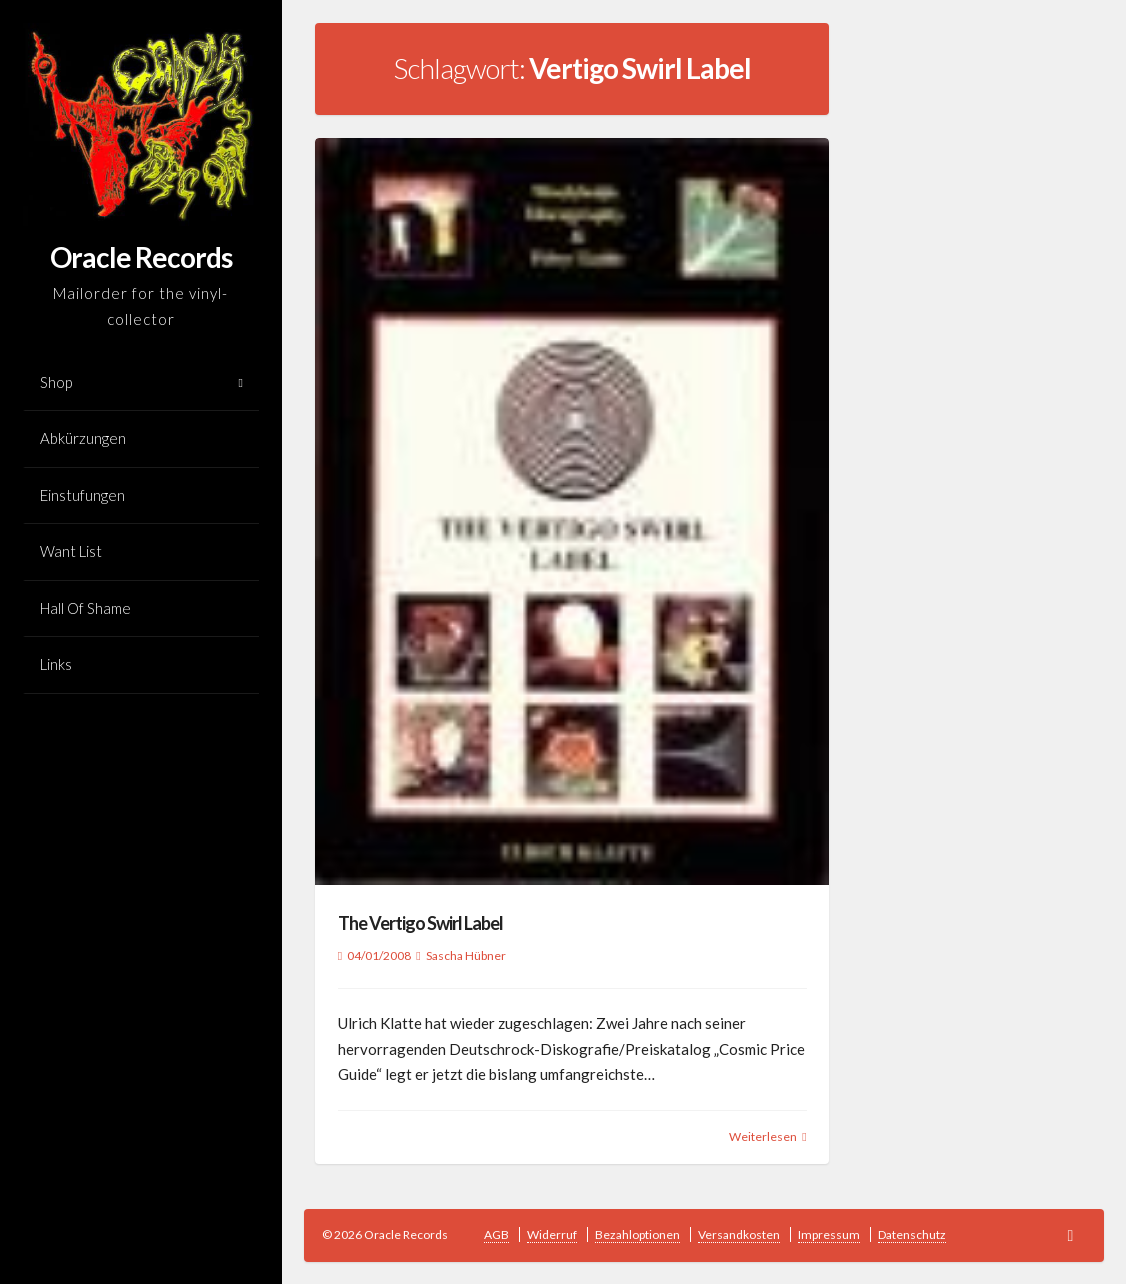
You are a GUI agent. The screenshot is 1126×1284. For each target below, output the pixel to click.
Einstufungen (82, 495)
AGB (496, 1234)
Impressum (829, 1234)
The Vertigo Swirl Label (420, 923)
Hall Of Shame (85, 608)
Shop (56, 382)
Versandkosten (739, 1234)
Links (56, 664)
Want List (71, 551)
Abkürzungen (83, 438)
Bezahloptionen (637, 1234)
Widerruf (552, 1234)
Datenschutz (912, 1234)
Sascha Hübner (466, 955)
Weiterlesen (763, 1136)
